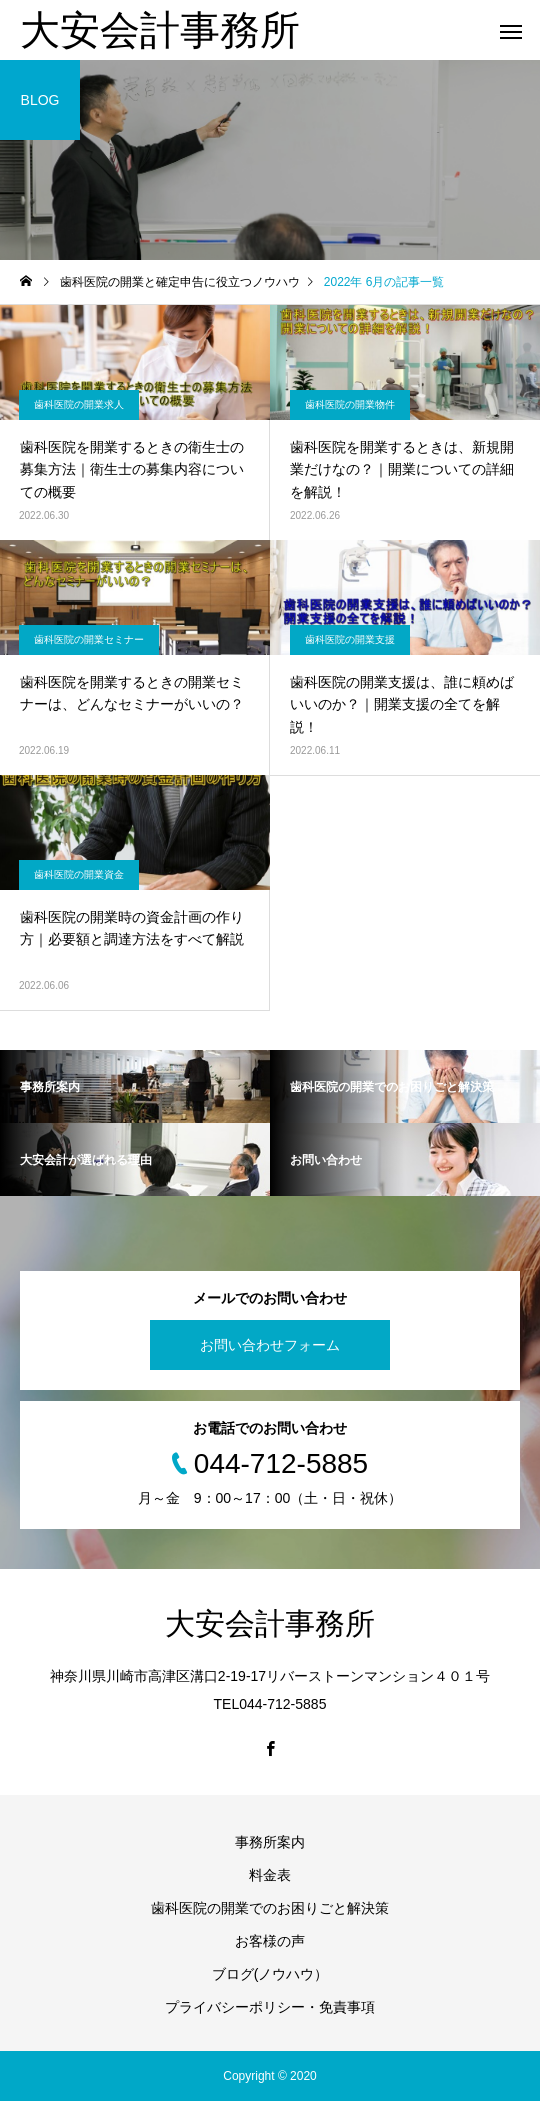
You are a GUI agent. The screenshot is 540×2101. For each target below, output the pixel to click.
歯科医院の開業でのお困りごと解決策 (270, 1908)
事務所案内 (270, 1842)
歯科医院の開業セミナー (89, 639)
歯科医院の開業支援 (350, 639)
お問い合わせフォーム (270, 1345)
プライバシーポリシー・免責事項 (270, 2007)
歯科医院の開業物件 (350, 404)
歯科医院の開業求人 (79, 404)
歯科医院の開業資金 (79, 874)
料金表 (270, 1875)
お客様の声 (270, 1941)
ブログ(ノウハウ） (270, 1974)
